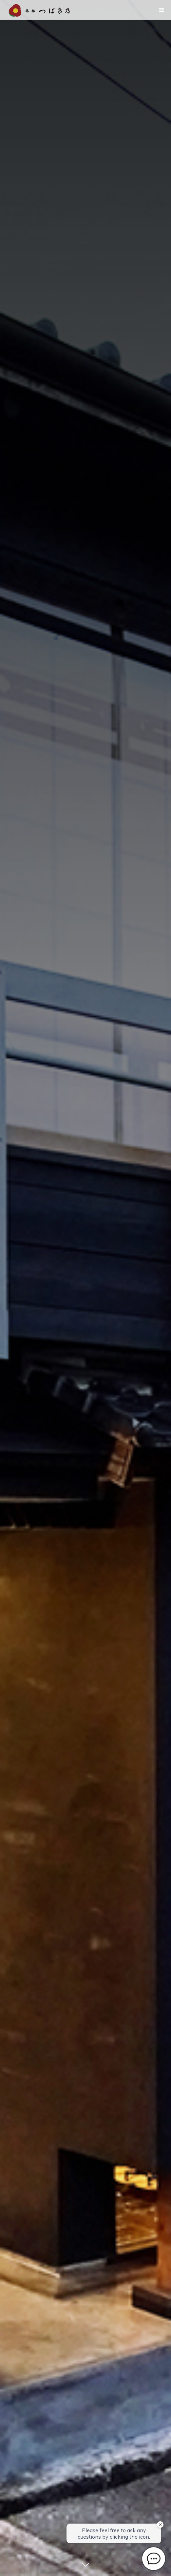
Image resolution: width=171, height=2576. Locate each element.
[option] (85, 1288)
